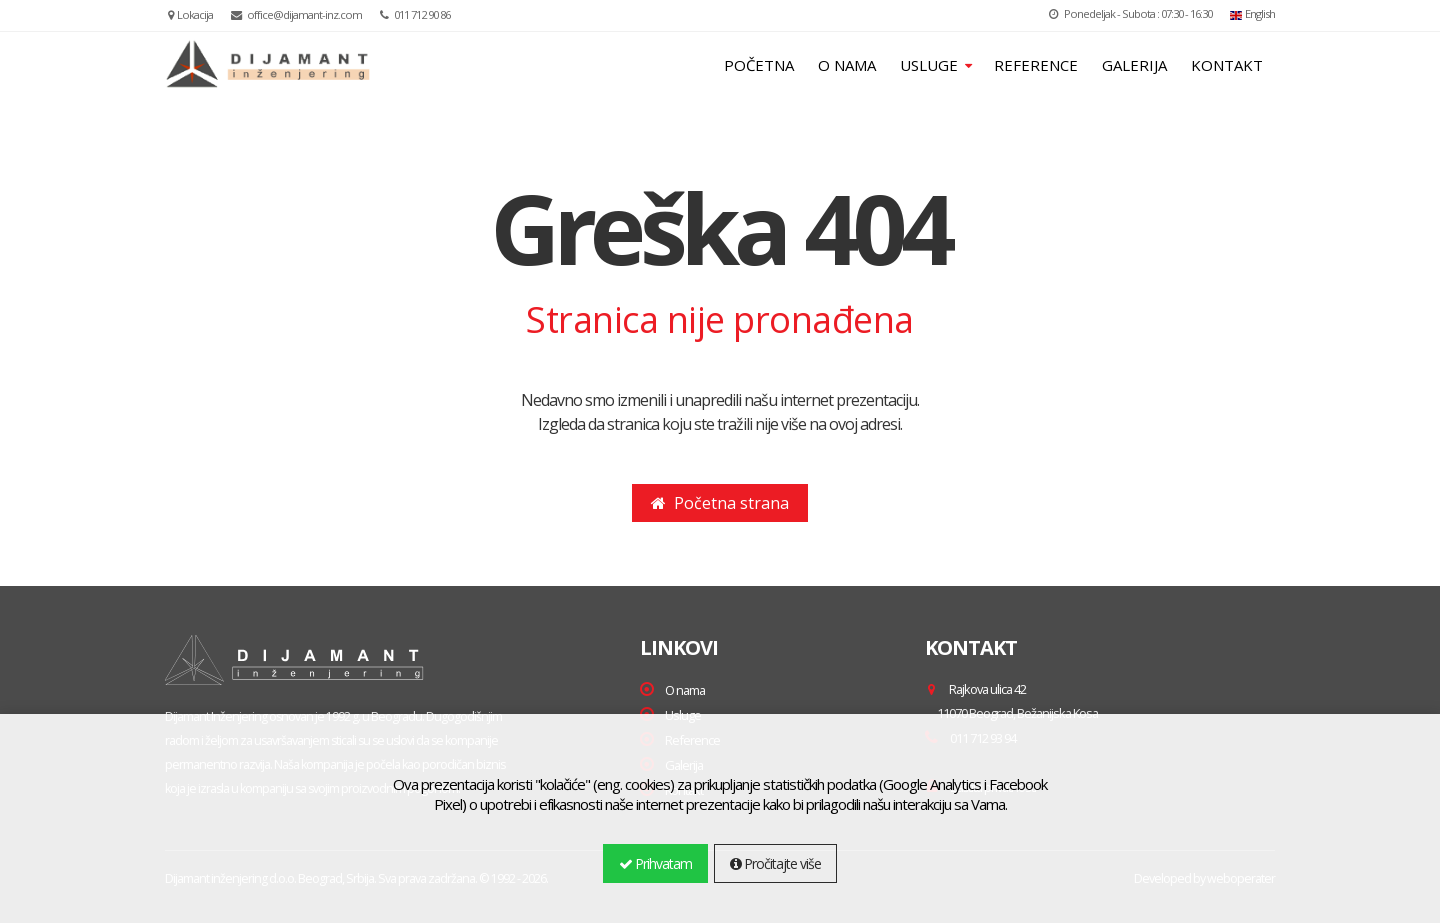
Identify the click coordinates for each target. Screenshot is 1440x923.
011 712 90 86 (415, 14)
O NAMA (847, 65)
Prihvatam (655, 863)
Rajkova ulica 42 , (1011, 701)
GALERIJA (1134, 65)
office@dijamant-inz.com (296, 14)
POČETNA (759, 65)
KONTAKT (1227, 65)
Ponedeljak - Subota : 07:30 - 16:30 (1130, 13)
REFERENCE (1036, 65)
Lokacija (190, 14)
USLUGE (931, 65)
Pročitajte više (775, 863)
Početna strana (720, 503)
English (1252, 13)
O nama (685, 690)
